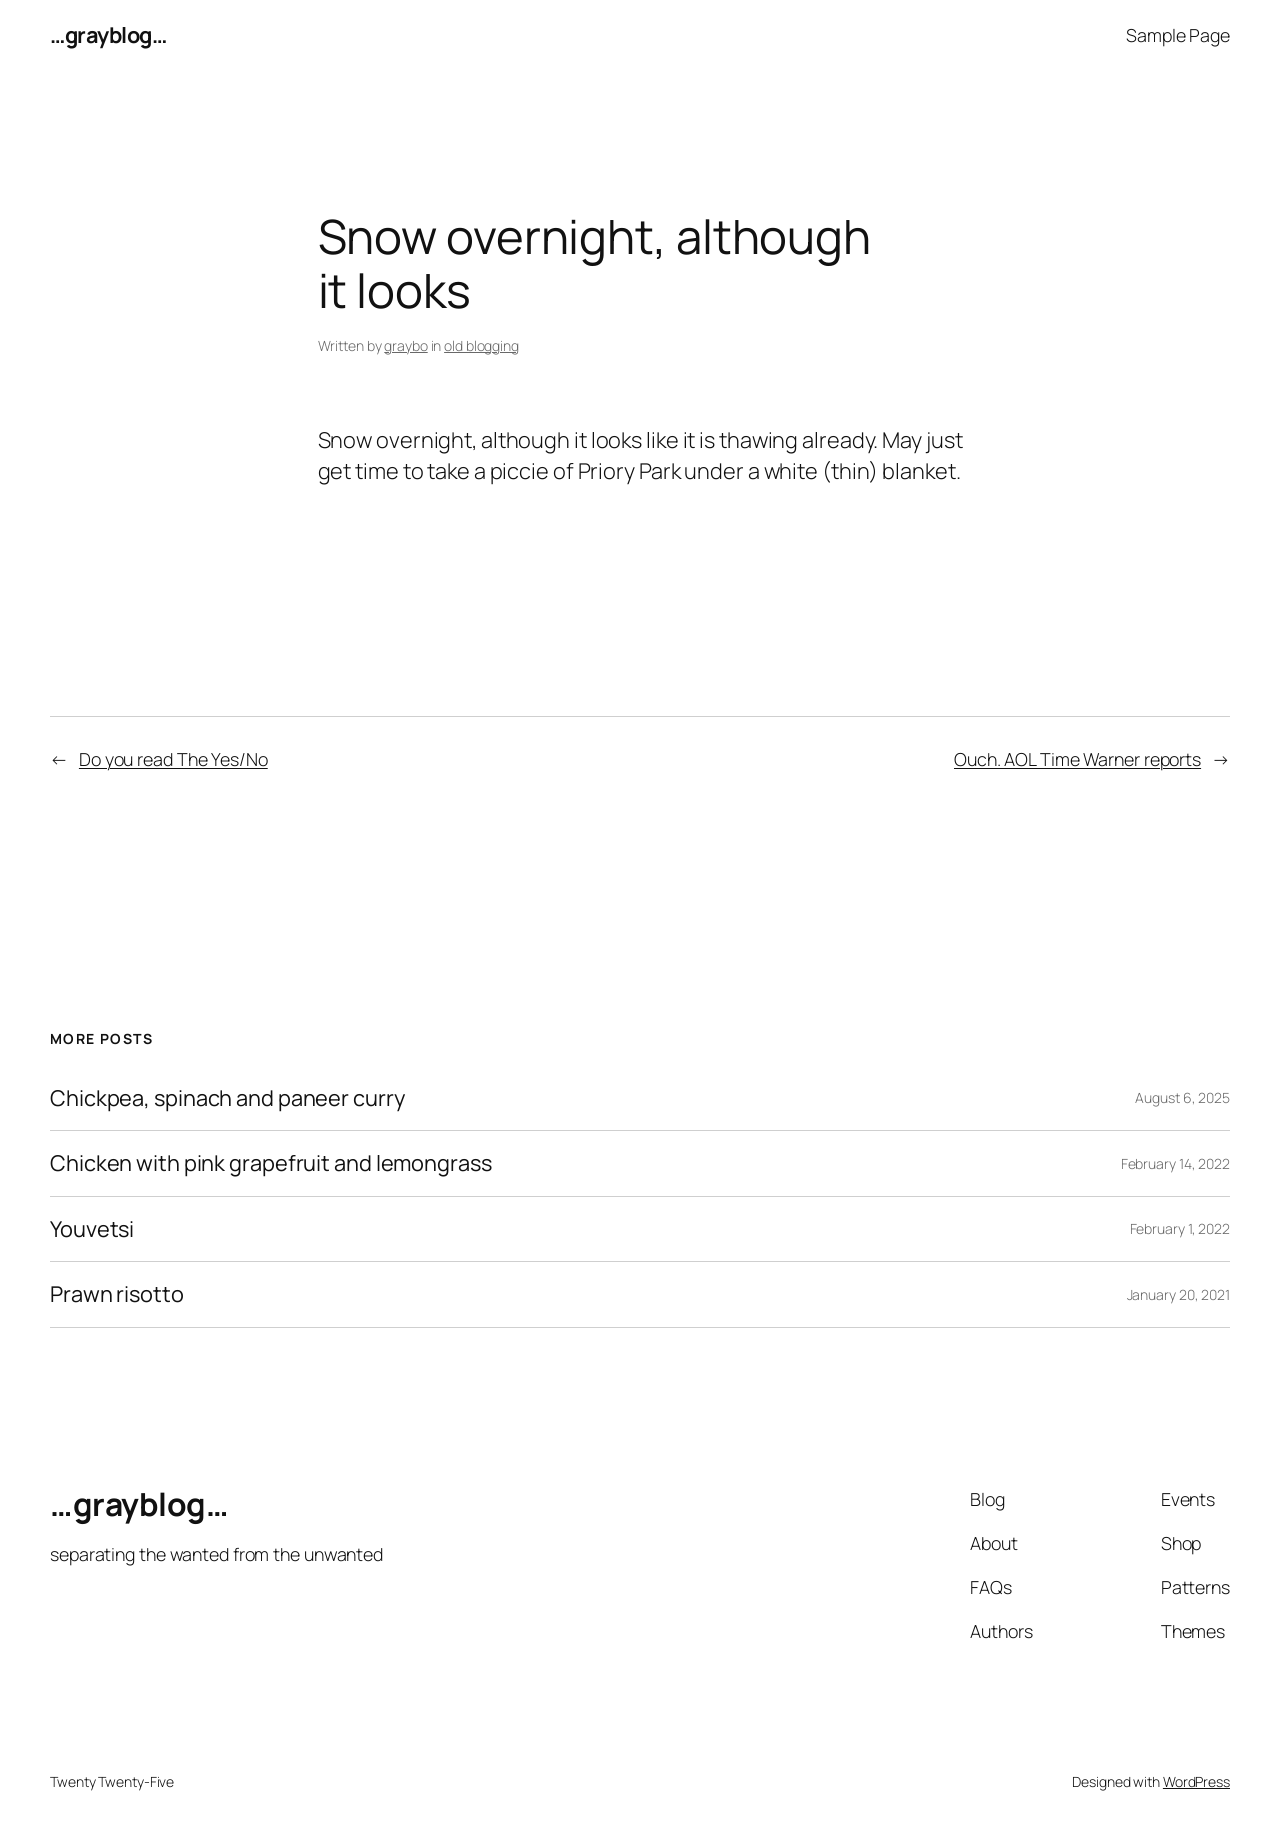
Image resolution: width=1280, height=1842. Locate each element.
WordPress (1196, 1781)
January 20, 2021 (1178, 1294)
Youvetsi (92, 1229)
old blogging (481, 345)
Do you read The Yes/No (173, 759)
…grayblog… (108, 35)
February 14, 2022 (1175, 1163)
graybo (405, 345)
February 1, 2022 (1180, 1228)
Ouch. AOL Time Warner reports (1077, 759)
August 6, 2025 (1182, 1097)
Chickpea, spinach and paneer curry (227, 1098)
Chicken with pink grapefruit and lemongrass (271, 1163)
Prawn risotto (117, 1294)
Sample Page (1178, 35)
